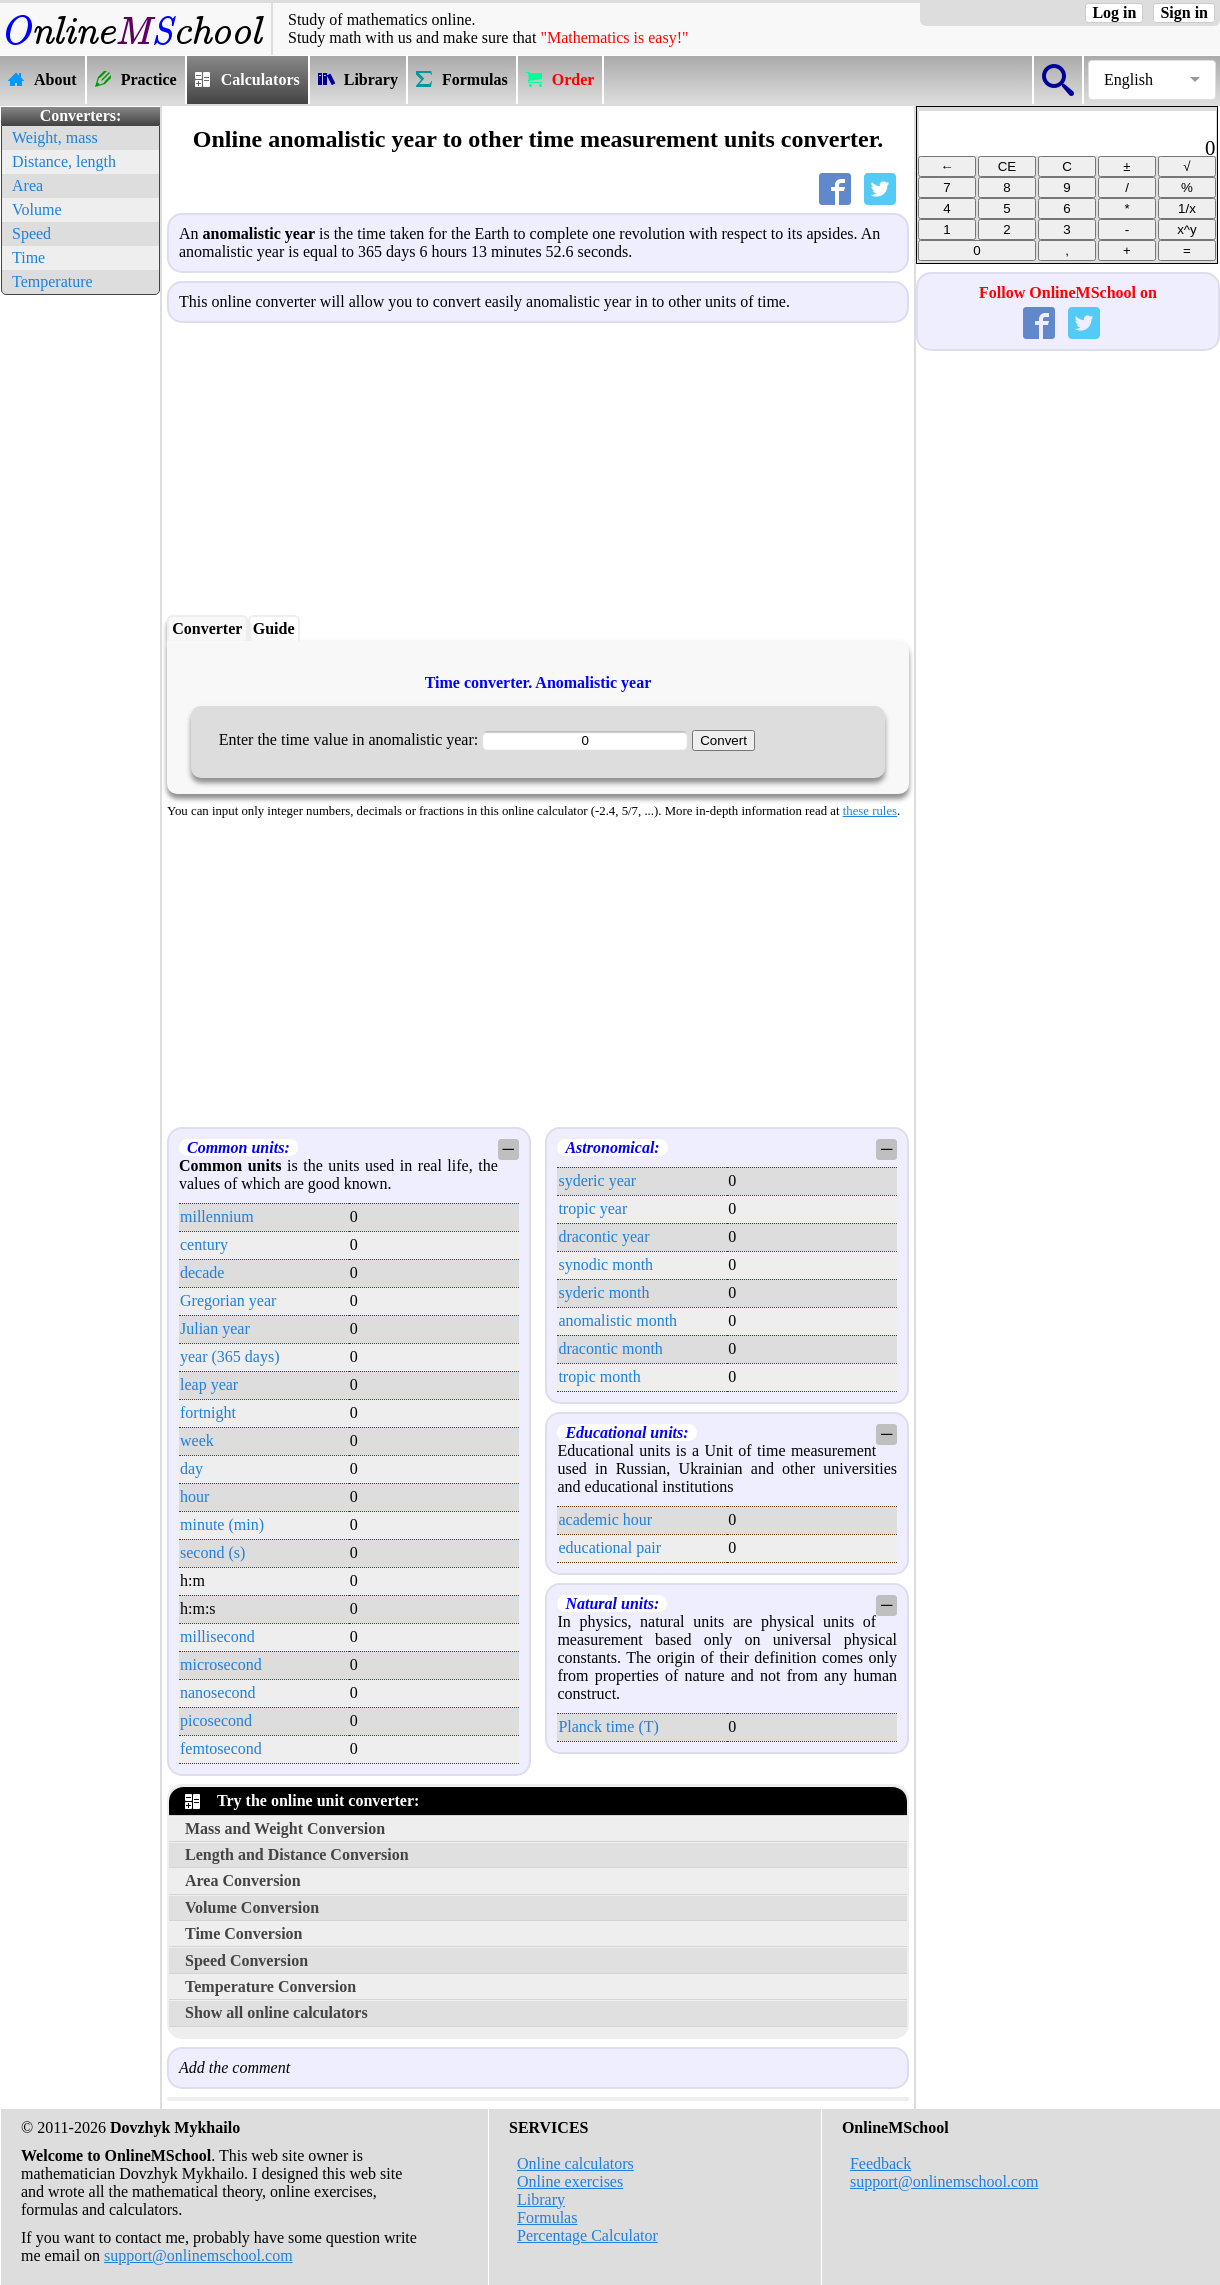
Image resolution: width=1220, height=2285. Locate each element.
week (197, 1440)
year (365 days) (230, 1356)
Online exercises (570, 2181)
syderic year (597, 1180)
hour (194, 1496)
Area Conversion (243, 1880)
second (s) (212, 1552)
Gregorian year (228, 1300)
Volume (36, 209)
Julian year (215, 1328)
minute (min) (222, 1524)
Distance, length (64, 161)
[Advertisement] (80, 600)
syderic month (603, 1292)
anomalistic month (617, 1320)
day (191, 1468)
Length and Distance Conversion (297, 1854)
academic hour (605, 1519)
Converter (207, 628)
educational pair (609, 1547)
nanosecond (218, 1692)
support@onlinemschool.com (198, 2255)
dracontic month (610, 1348)
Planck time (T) (608, 1726)
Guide (274, 628)
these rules (870, 811)
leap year (209, 1384)
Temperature (52, 281)
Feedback (880, 2163)
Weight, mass (55, 137)
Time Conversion (243, 1933)
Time (28, 257)
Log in (1114, 12)
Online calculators (575, 2163)
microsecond (221, 1664)
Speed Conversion (246, 1960)
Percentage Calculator (587, 2235)
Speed (31, 233)
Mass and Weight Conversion (285, 1828)
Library (541, 2199)
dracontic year (603, 1236)
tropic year (592, 1208)
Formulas (547, 2217)
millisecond (217, 1636)
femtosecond (221, 1748)
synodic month (605, 1264)
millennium (217, 1216)
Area (27, 185)
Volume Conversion (252, 1907)
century (204, 1244)
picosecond (216, 1720)
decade (202, 1272)
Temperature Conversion (270, 1986)
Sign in (1184, 12)
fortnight (208, 1412)
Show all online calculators (276, 2012)
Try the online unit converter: (302, 1800)
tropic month (599, 1376)
